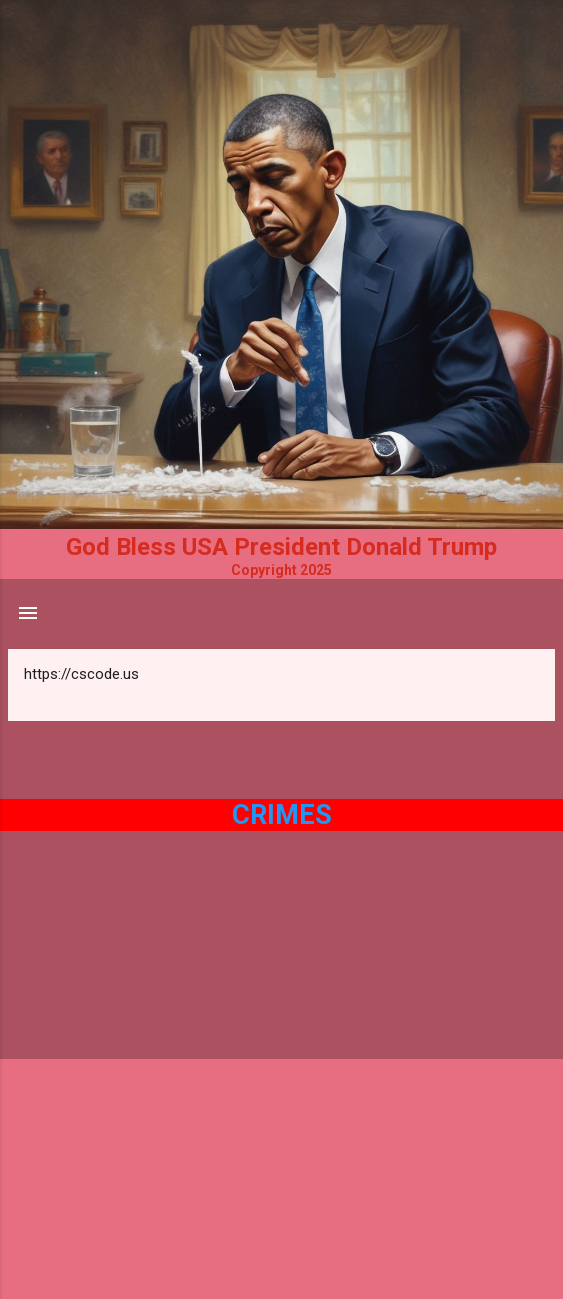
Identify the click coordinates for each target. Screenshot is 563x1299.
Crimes (282, 815)
